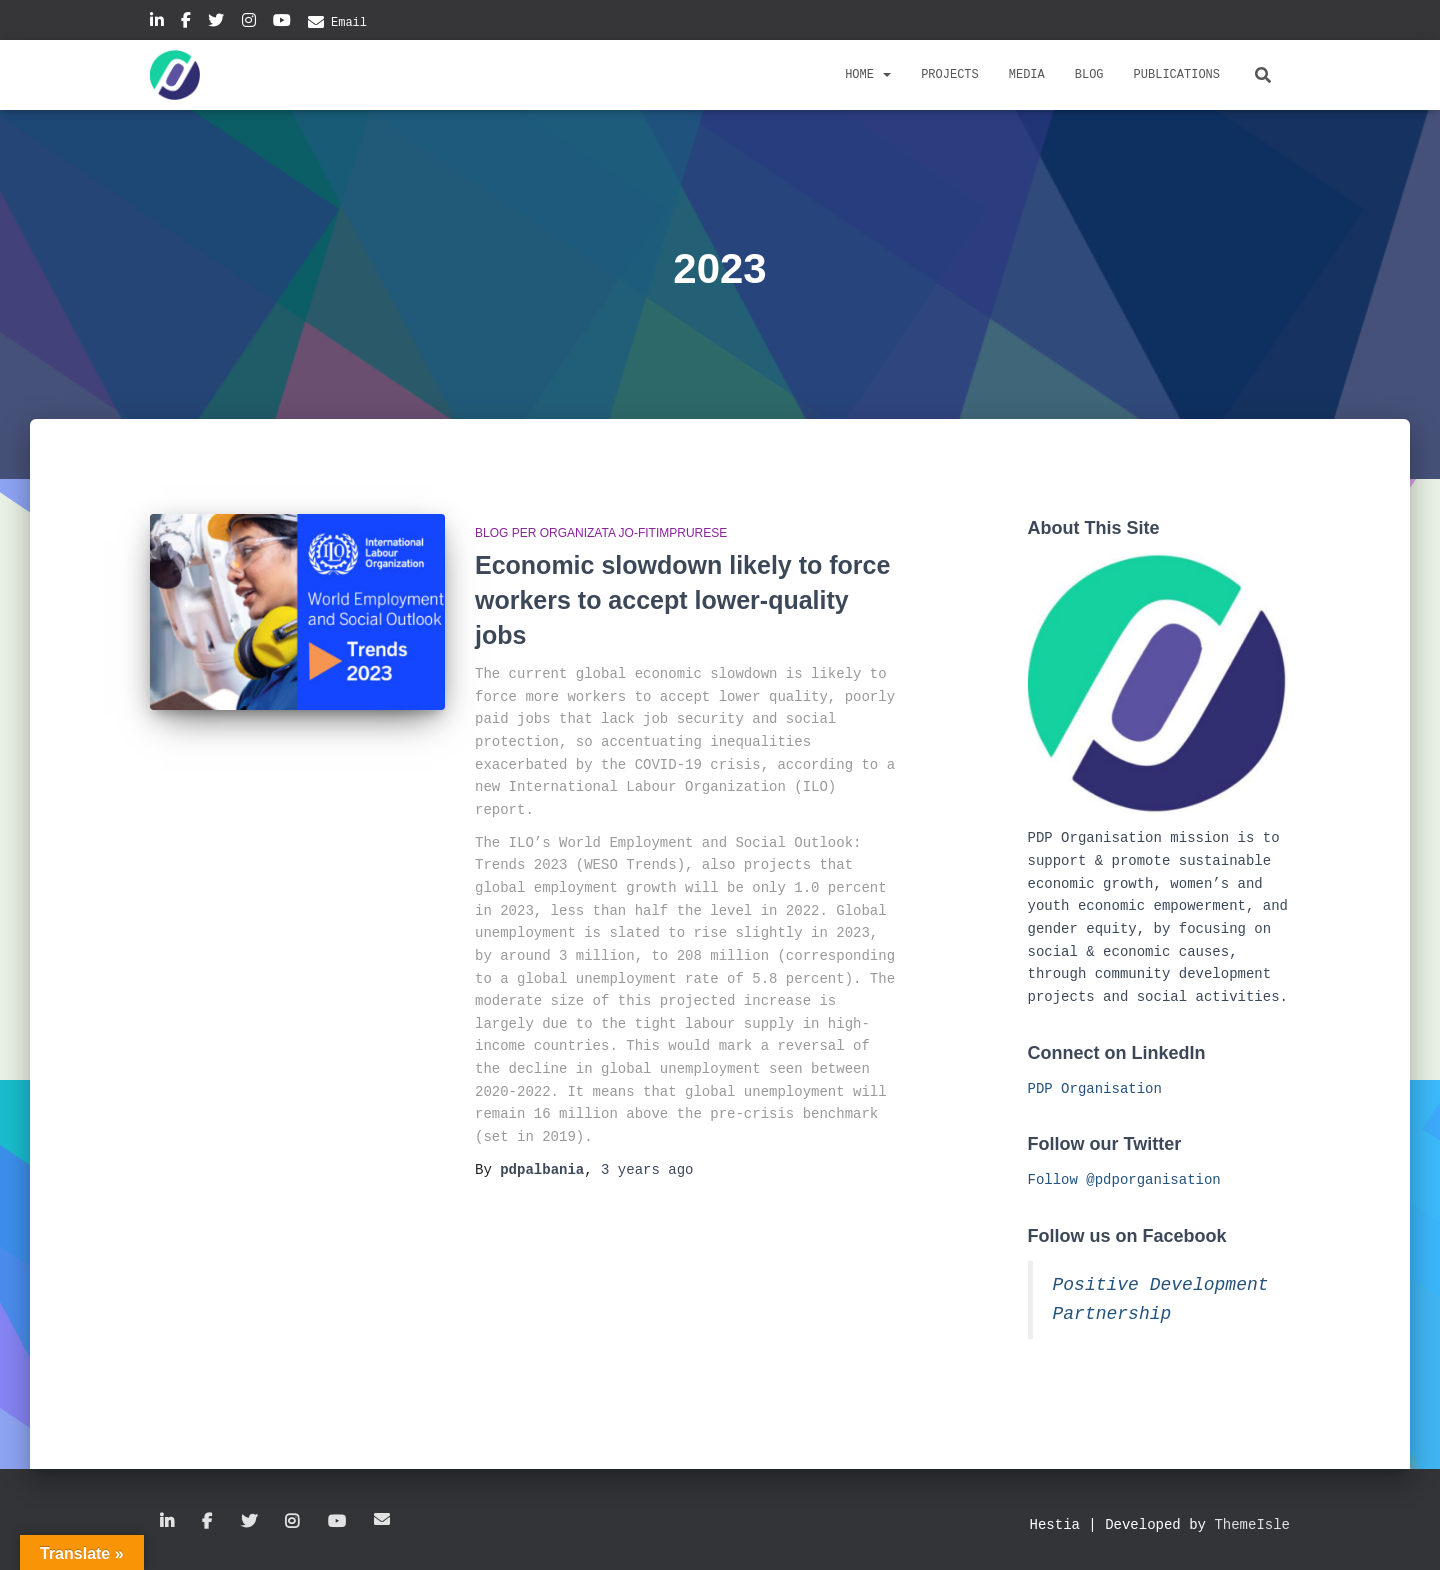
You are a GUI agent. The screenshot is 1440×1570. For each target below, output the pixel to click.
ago (647, 1170)
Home (868, 75)
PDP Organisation (1095, 1089)
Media (1027, 75)
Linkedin (157, 23)
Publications (1177, 75)
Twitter (216, 23)
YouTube (282, 23)
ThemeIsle (1252, 1525)
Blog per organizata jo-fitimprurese (601, 533)
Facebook (186, 23)
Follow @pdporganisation (1124, 1180)
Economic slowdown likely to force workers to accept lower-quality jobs (682, 600)
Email (349, 23)
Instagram (249, 23)
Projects (950, 75)
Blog (1089, 75)
